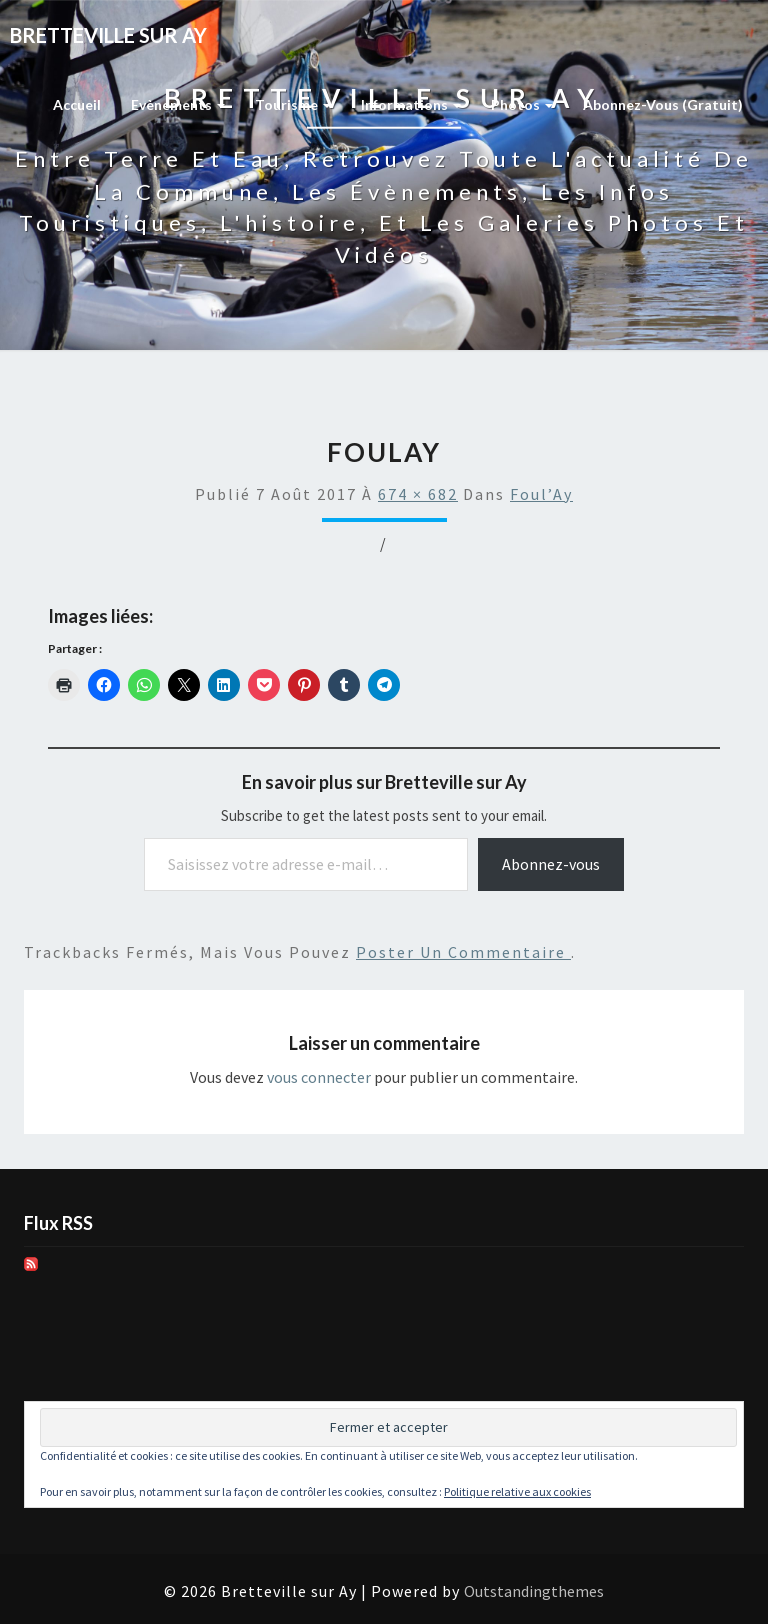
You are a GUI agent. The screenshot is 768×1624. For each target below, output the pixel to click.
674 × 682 (418, 494)
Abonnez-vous (551, 864)
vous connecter (319, 1077)
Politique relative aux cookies (517, 1491)
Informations (411, 104)
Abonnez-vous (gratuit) (663, 104)
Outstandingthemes (534, 1591)
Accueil (77, 104)
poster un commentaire (463, 952)
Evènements (178, 104)
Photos (522, 104)
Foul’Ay (541, 494)
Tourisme (293, 104)
